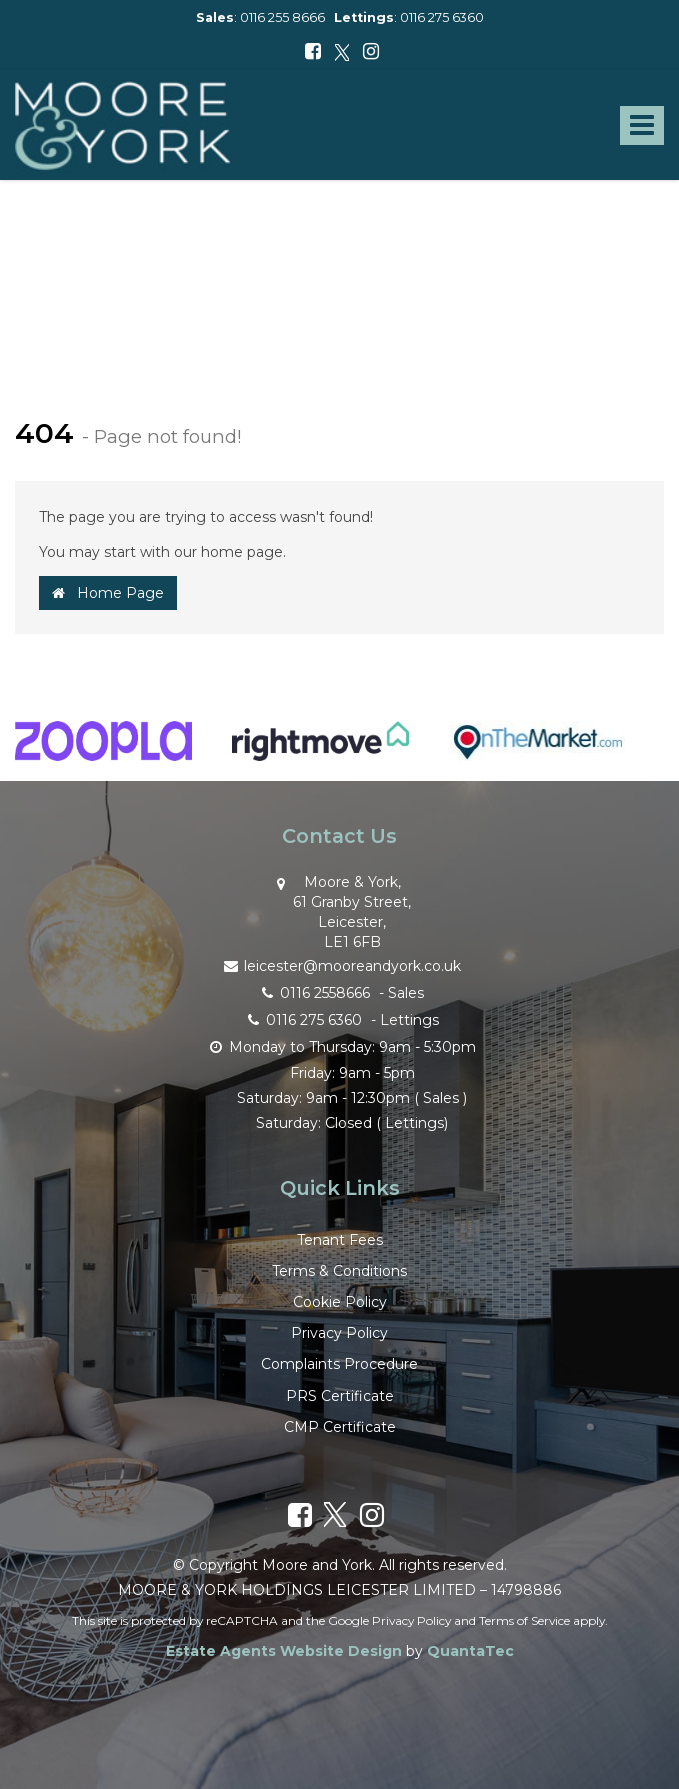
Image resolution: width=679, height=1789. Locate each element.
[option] (103, 751)
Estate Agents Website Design (284, 1651)
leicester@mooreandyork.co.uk (340, 964)
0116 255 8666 (282, 17)
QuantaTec (470, 1651)
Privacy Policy (339, 1333)
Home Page (108, 593)
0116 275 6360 (442, 17)
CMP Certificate (340, 1427)
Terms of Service (524, 1620)
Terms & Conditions (339, 1271)
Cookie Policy (340, 1302)
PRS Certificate (340, 1396)
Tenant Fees (340, 1240)
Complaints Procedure (339, 1364)
